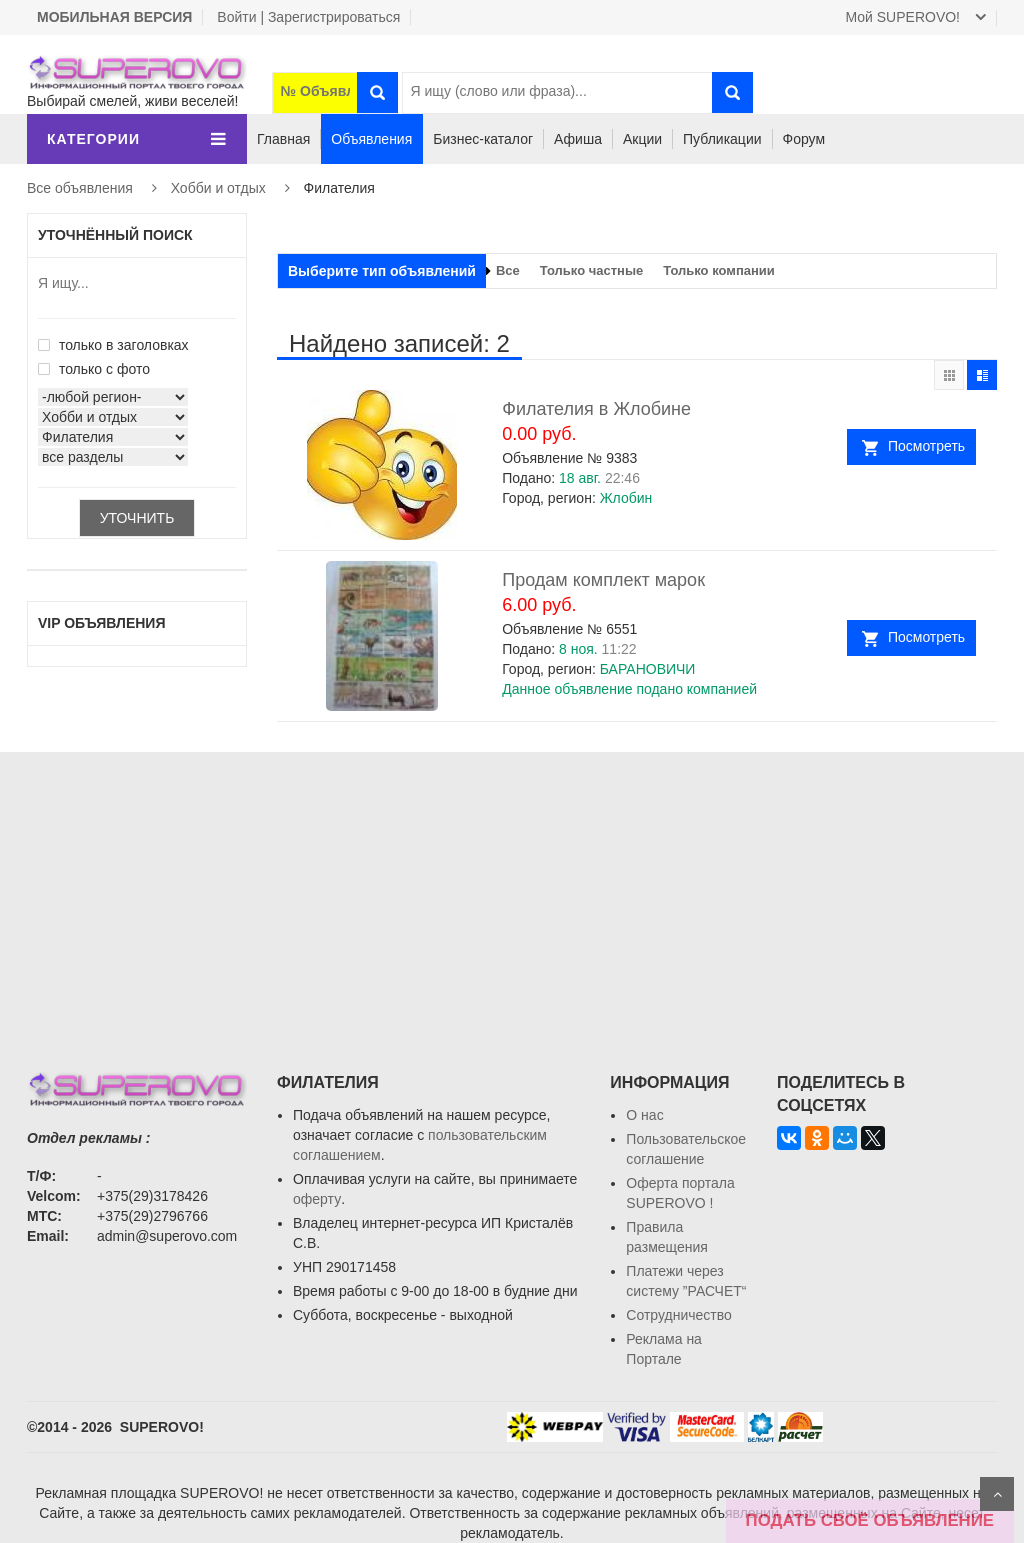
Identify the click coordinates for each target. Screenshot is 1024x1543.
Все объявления (80, 188)
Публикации (722, 139)
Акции (642, 139)
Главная (283, 139)
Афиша (578, 139)
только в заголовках (113, 345)
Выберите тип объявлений (382, 271)
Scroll (997, 1494)
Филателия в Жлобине (596, 409)
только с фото (94, 369)
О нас (644, 1115)
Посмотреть (926, 446)
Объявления (371, 139)
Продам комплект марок (603, 580)
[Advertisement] (512, 892)
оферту (317, 1199)
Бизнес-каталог (483, 139)
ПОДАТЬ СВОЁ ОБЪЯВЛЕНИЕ (870, 1520)
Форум (804, 139)
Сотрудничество (678, 1315)
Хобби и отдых (218, 188)
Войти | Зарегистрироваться (308, 17)
